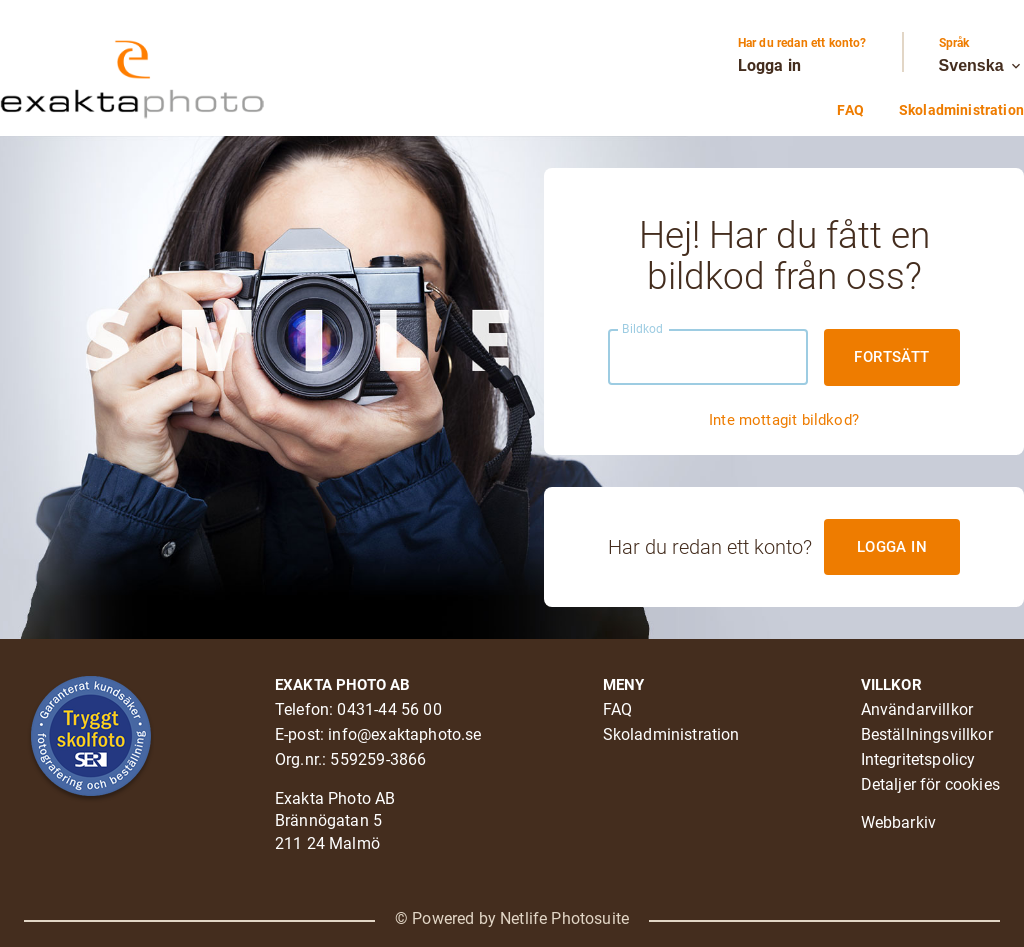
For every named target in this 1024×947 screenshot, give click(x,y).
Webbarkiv (899, 822)
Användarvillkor (917, 709)
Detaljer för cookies (930, 784)
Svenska (981, 66)
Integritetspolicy (918, 759)
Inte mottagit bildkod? (784, 420)
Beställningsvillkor (927, 734)
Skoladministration (961, 110)
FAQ (850, 110)
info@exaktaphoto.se (404, 734)
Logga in (769, 65)
